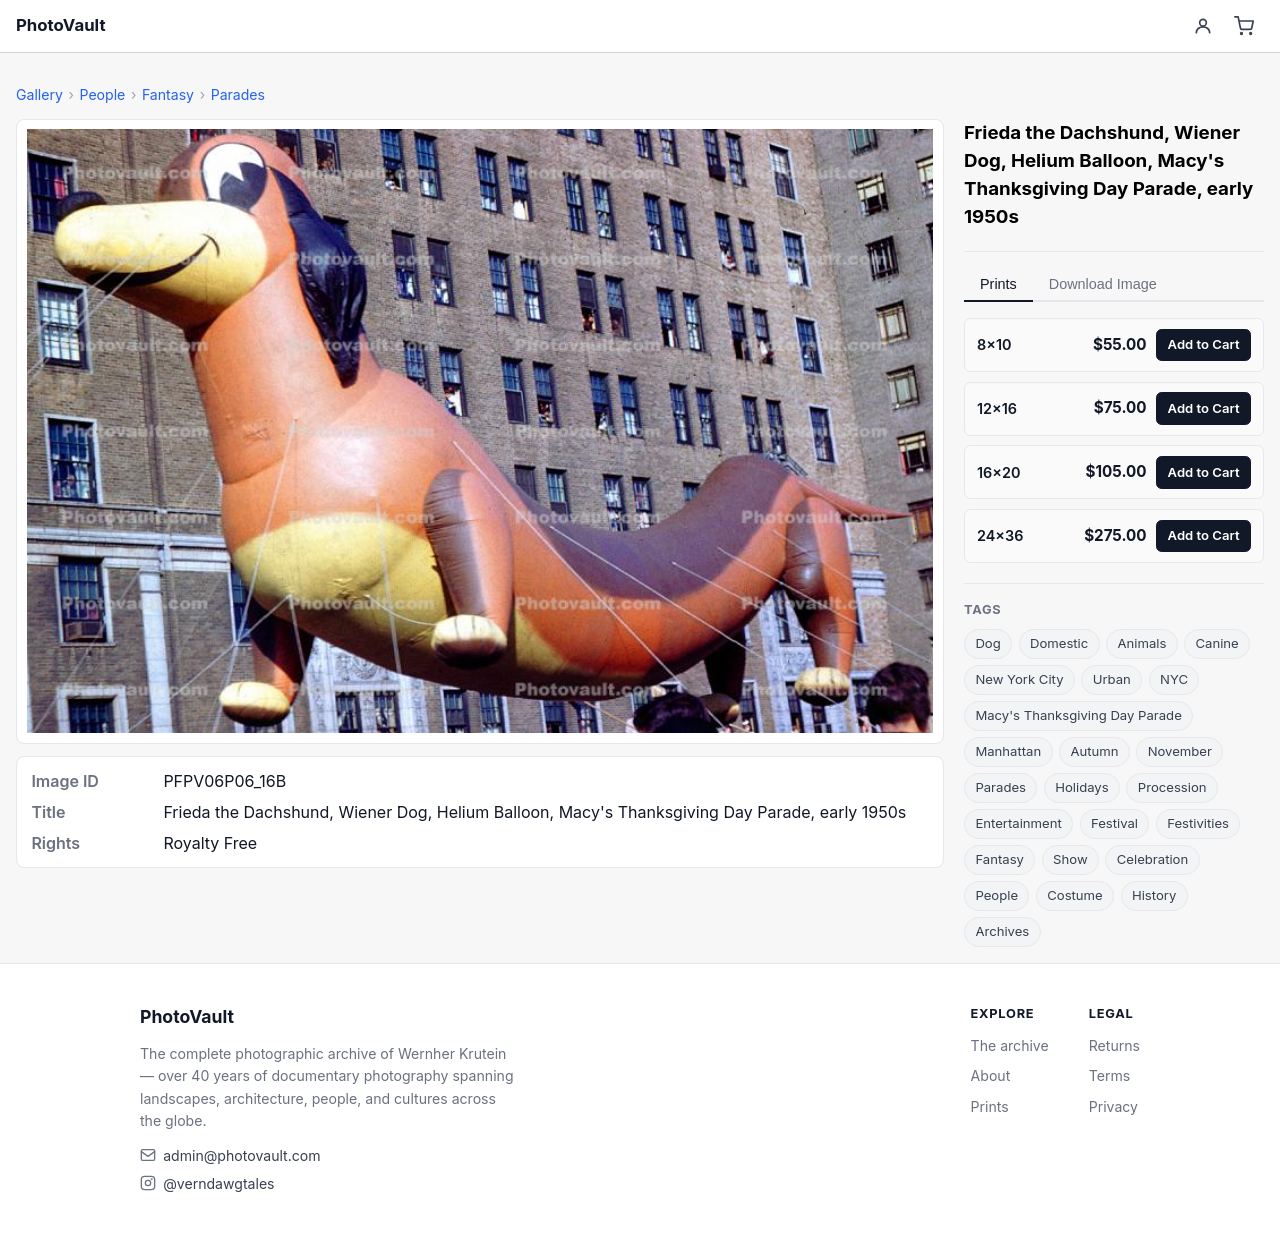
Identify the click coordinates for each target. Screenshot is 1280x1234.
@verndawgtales (218, 1183)
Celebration (1152, 859)
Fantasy (168, 94)
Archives (1002, 931)
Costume (1075, 895)
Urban (1112, 679)
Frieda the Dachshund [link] (1064, 132)
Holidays (1081, 787)
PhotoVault (61, 25)
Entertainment (1018, 823)
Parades (238, 94)
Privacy (1113, 1106)
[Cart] (1244, 26)
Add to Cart (1204, 344)
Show (1070, 859)
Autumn (1094, 751)
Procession (1172, 787)
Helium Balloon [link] (1079, 160)
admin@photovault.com (241, 1155)
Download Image (1103, 284)
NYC (1174, 679)
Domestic (1059, 643)
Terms (1109, 1075)
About (991, 1075)
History (1154, 895)
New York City (1019, 679)
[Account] (1202, 26)
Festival (1114, 823)
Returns (1114, 1045)
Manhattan (1008, 751)
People (102, 94)
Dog (987, 643)
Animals (1141, 643)
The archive (1010, 1045)
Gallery (39, 94)
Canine (1217, 643)
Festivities (1198, 823)
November (1180, 751)
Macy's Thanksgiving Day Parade (1078, 715)
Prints (998, 284)
